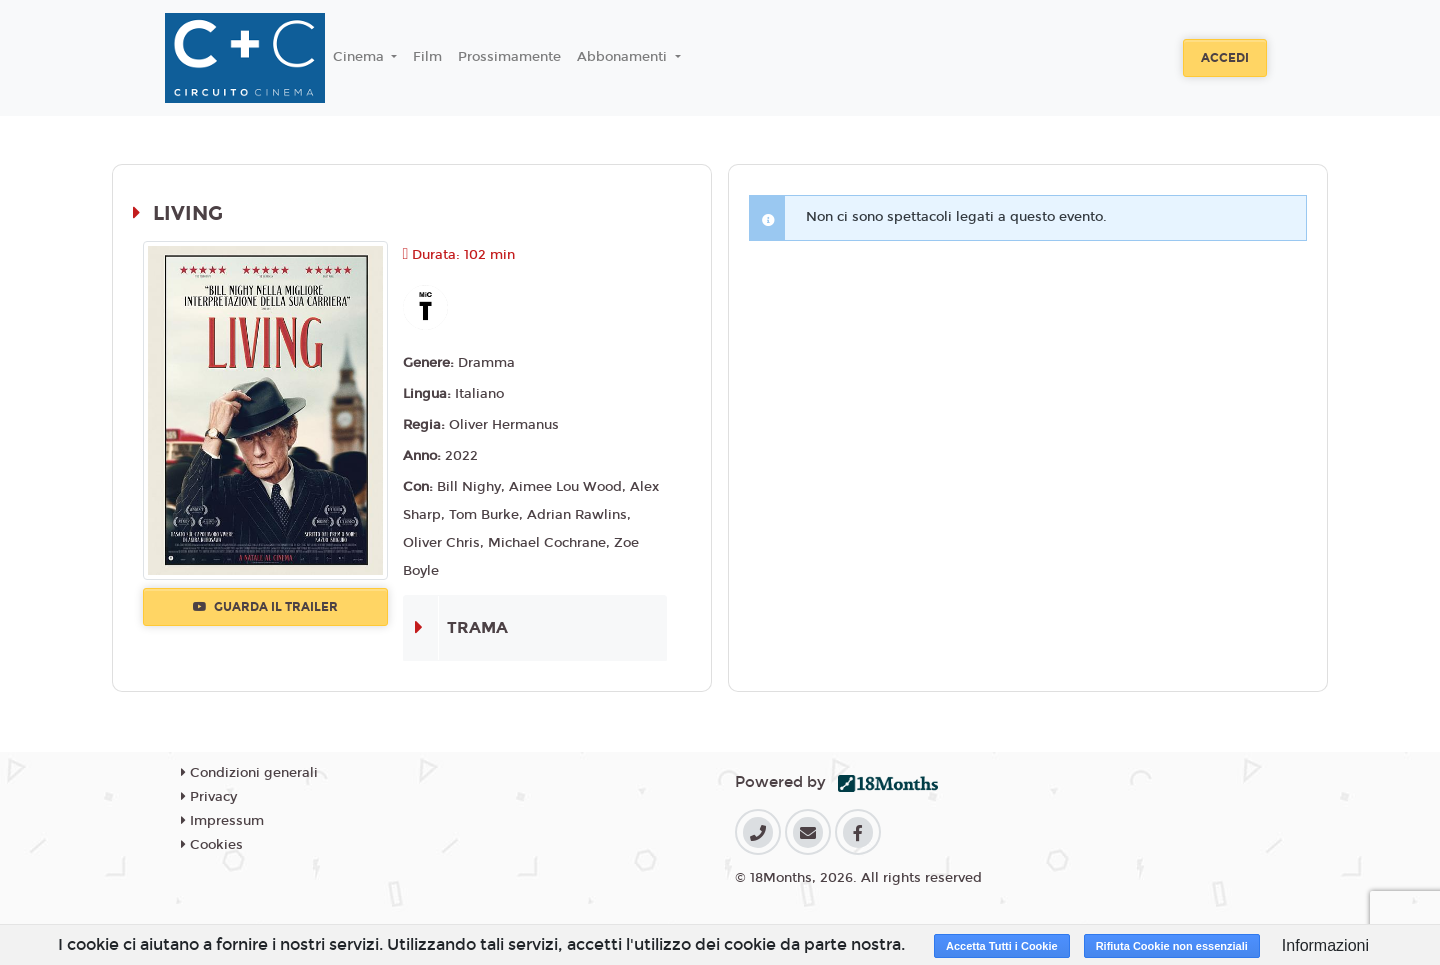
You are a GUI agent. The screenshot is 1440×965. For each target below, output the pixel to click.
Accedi (1225, 58)
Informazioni (1325, 945)
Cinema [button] (360, 57)
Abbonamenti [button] (624, 57)
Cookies (212, 845)
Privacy (209, 797)
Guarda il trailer (265, 607)
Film (427, 57)
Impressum (222, 821)
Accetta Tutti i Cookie (1002, 946)
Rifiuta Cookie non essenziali (1172, 946)
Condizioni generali (249, 773)
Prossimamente (509, 57)
